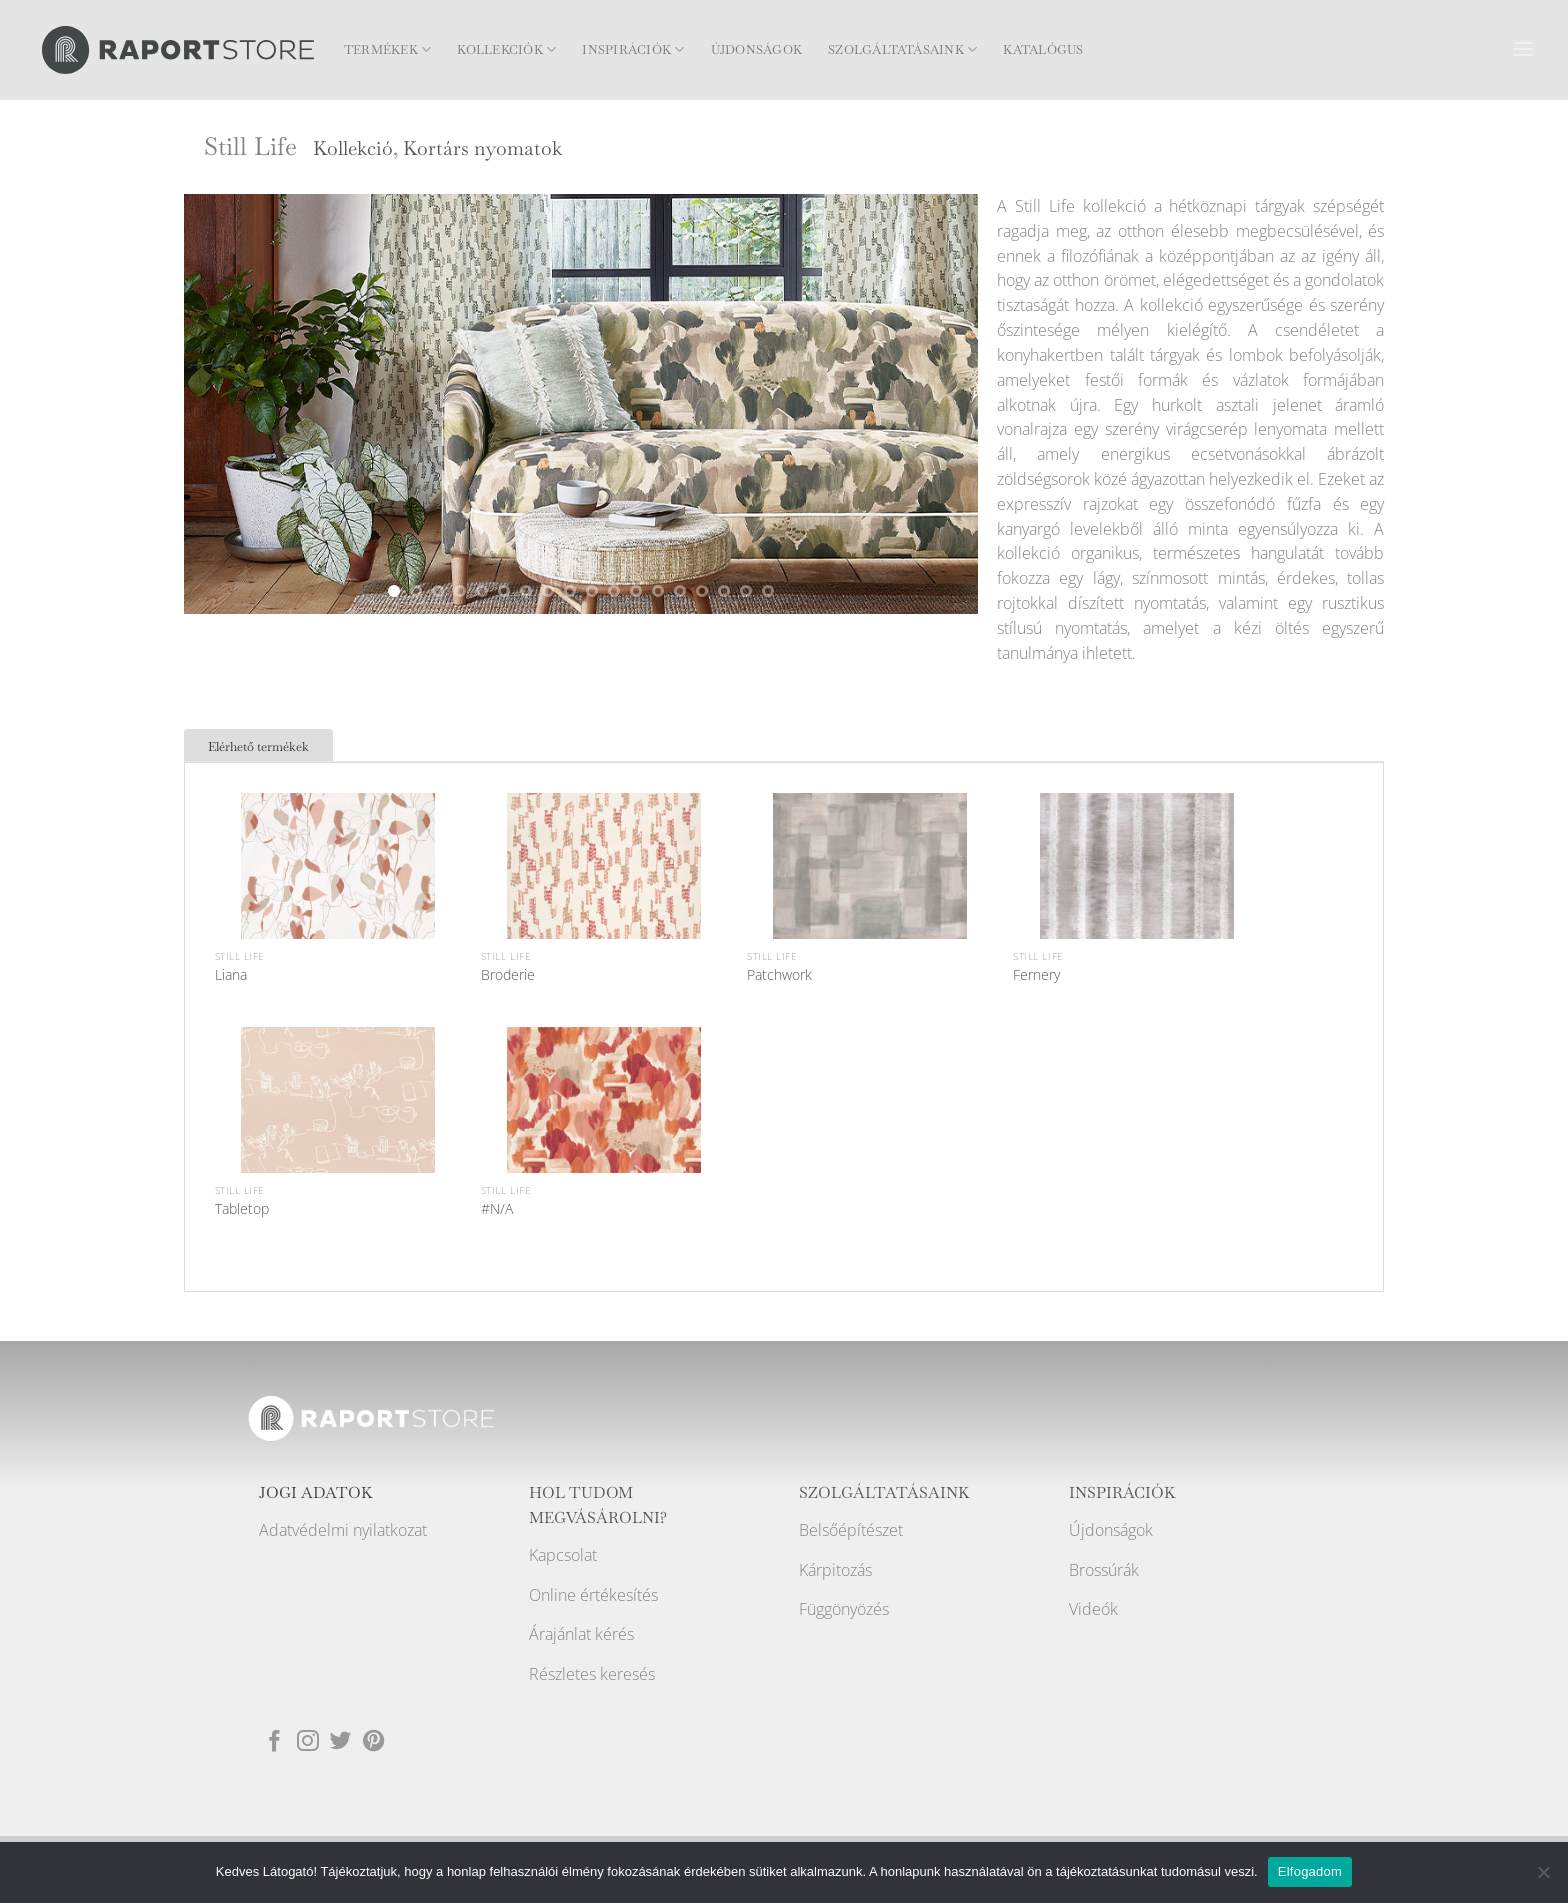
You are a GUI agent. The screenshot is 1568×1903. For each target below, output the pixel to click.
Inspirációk (633, 49)
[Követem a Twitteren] (341, 1739)
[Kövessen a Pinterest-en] (374, 1739)
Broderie (508, 975)
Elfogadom (1310, 1871)
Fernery (1036, 975)
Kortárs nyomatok (482, 148)
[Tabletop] (338, 1124)
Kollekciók (506, 49)
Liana (231, 975)
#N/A (497, 1209)
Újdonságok (756, 50)
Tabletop (242, 1209)
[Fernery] (1137, 890)
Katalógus (1043, 50)
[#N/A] (604, 1124)
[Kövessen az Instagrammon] (308, 1739)
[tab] (258, 745)
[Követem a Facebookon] (275, 1739)
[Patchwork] (870, 890)
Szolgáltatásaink (902, 49)
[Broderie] (604, 890)
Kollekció (353, 148)
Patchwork (779, 975)
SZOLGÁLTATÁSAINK (884, 1493)
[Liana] (338, 890)
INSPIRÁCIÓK (1122, 1493)
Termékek (387, 49)
